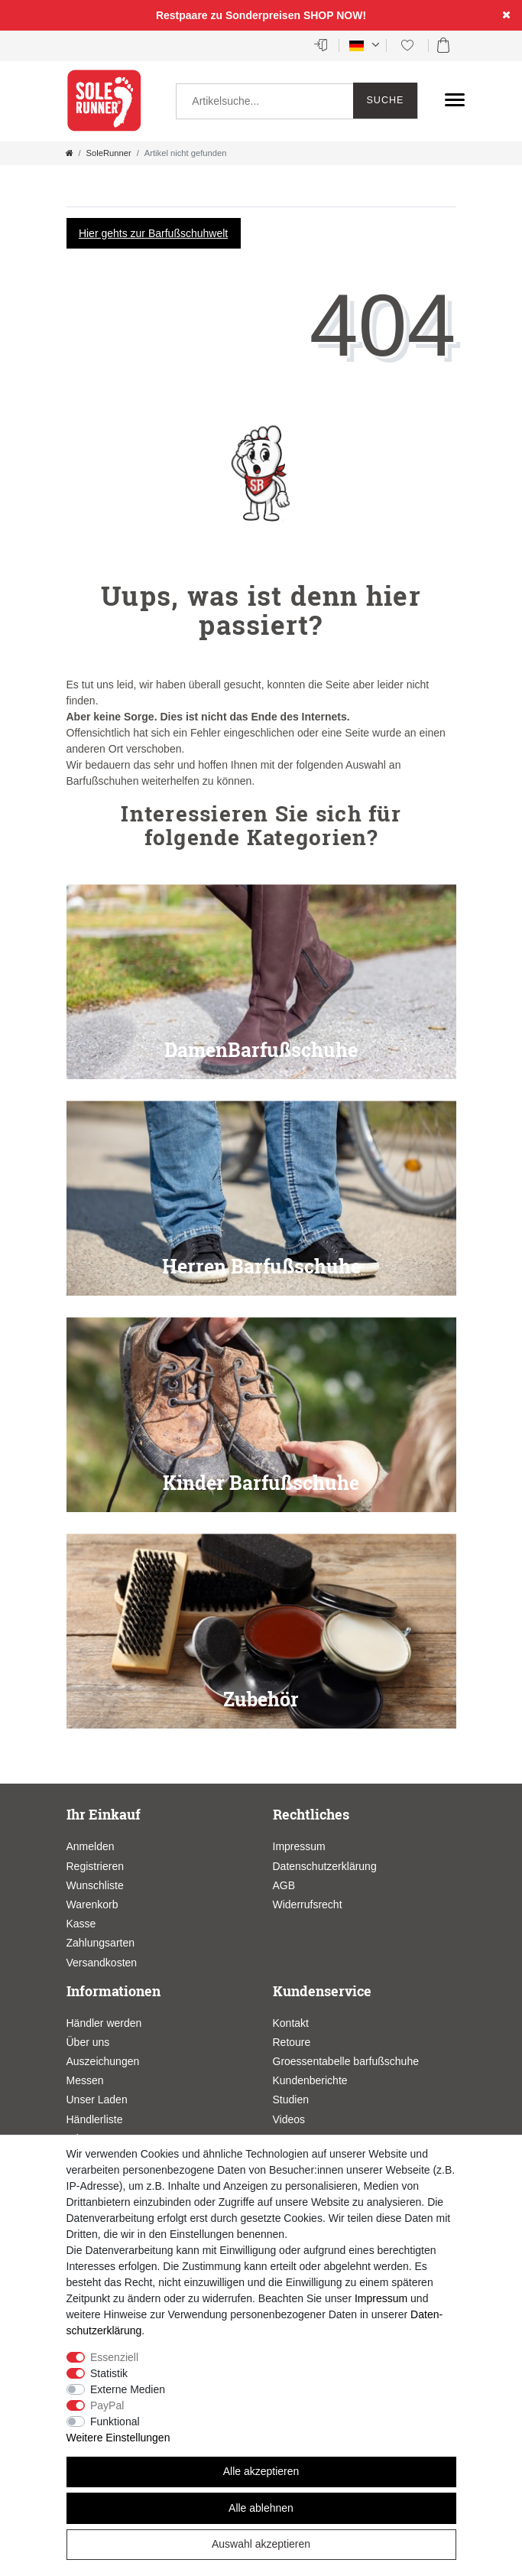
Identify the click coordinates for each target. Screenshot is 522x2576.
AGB (284, 1885)
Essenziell (114, 2357)
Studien (291, 2099)
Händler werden (104, 2023)
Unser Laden (97, 2099)
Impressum (299, 1846)
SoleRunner (108, 153)
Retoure (292, 2042)
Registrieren (95, 1866)
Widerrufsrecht (307, 1904)
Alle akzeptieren (261, 2471)
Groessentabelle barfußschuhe (346, 2061)
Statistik (109, 2373)
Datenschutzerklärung (325, 1866)
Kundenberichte (310, 2080)
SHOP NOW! (334, 15)
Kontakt (291, 2023)
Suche (385, 100)
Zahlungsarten (100, 1943)
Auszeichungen (103, 2061)
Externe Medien (127, 2389)
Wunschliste (95, 1885)
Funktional (115, 2421)
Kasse (81, 1923)
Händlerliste (94, 2119)
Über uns (88, 2042)
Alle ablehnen (261, 2508)
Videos (289, 2119)
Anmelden (90, 1846)
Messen (85, 2080)
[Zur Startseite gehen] (69, 153)
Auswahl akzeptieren (261, 2544)
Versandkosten (102, 1962)
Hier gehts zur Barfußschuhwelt (153, 233)
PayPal (107, 2405)
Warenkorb (92, 1904)
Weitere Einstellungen (118, 2437)
